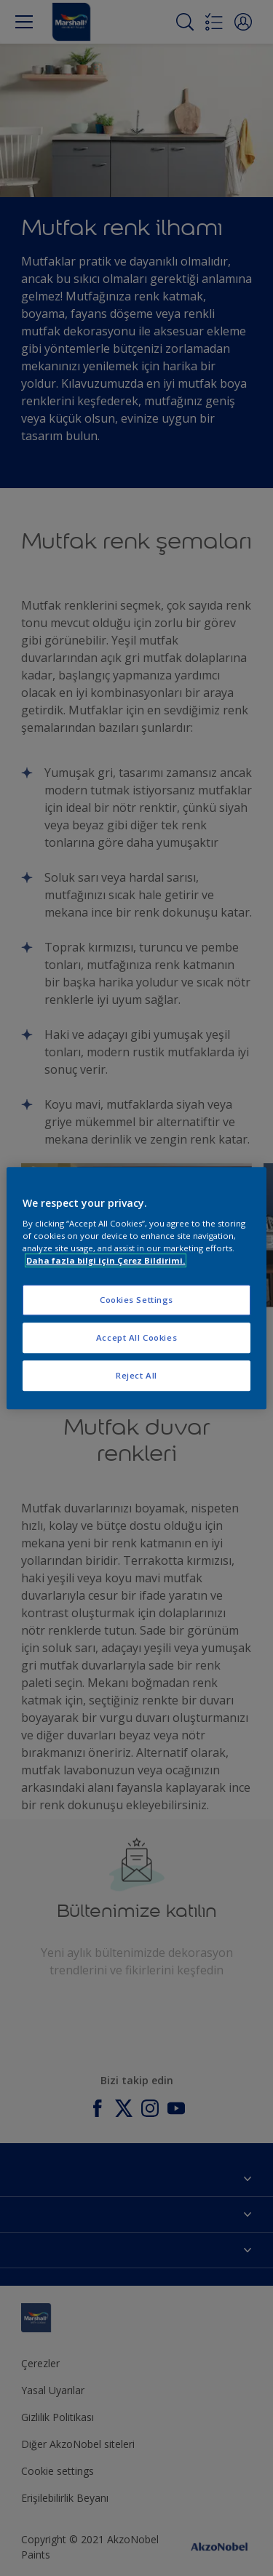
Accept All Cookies (136, 1337)
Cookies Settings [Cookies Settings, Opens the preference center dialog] (136, 1300)
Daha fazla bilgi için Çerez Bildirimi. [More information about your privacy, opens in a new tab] (105, 1260)
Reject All (136, 1375)
